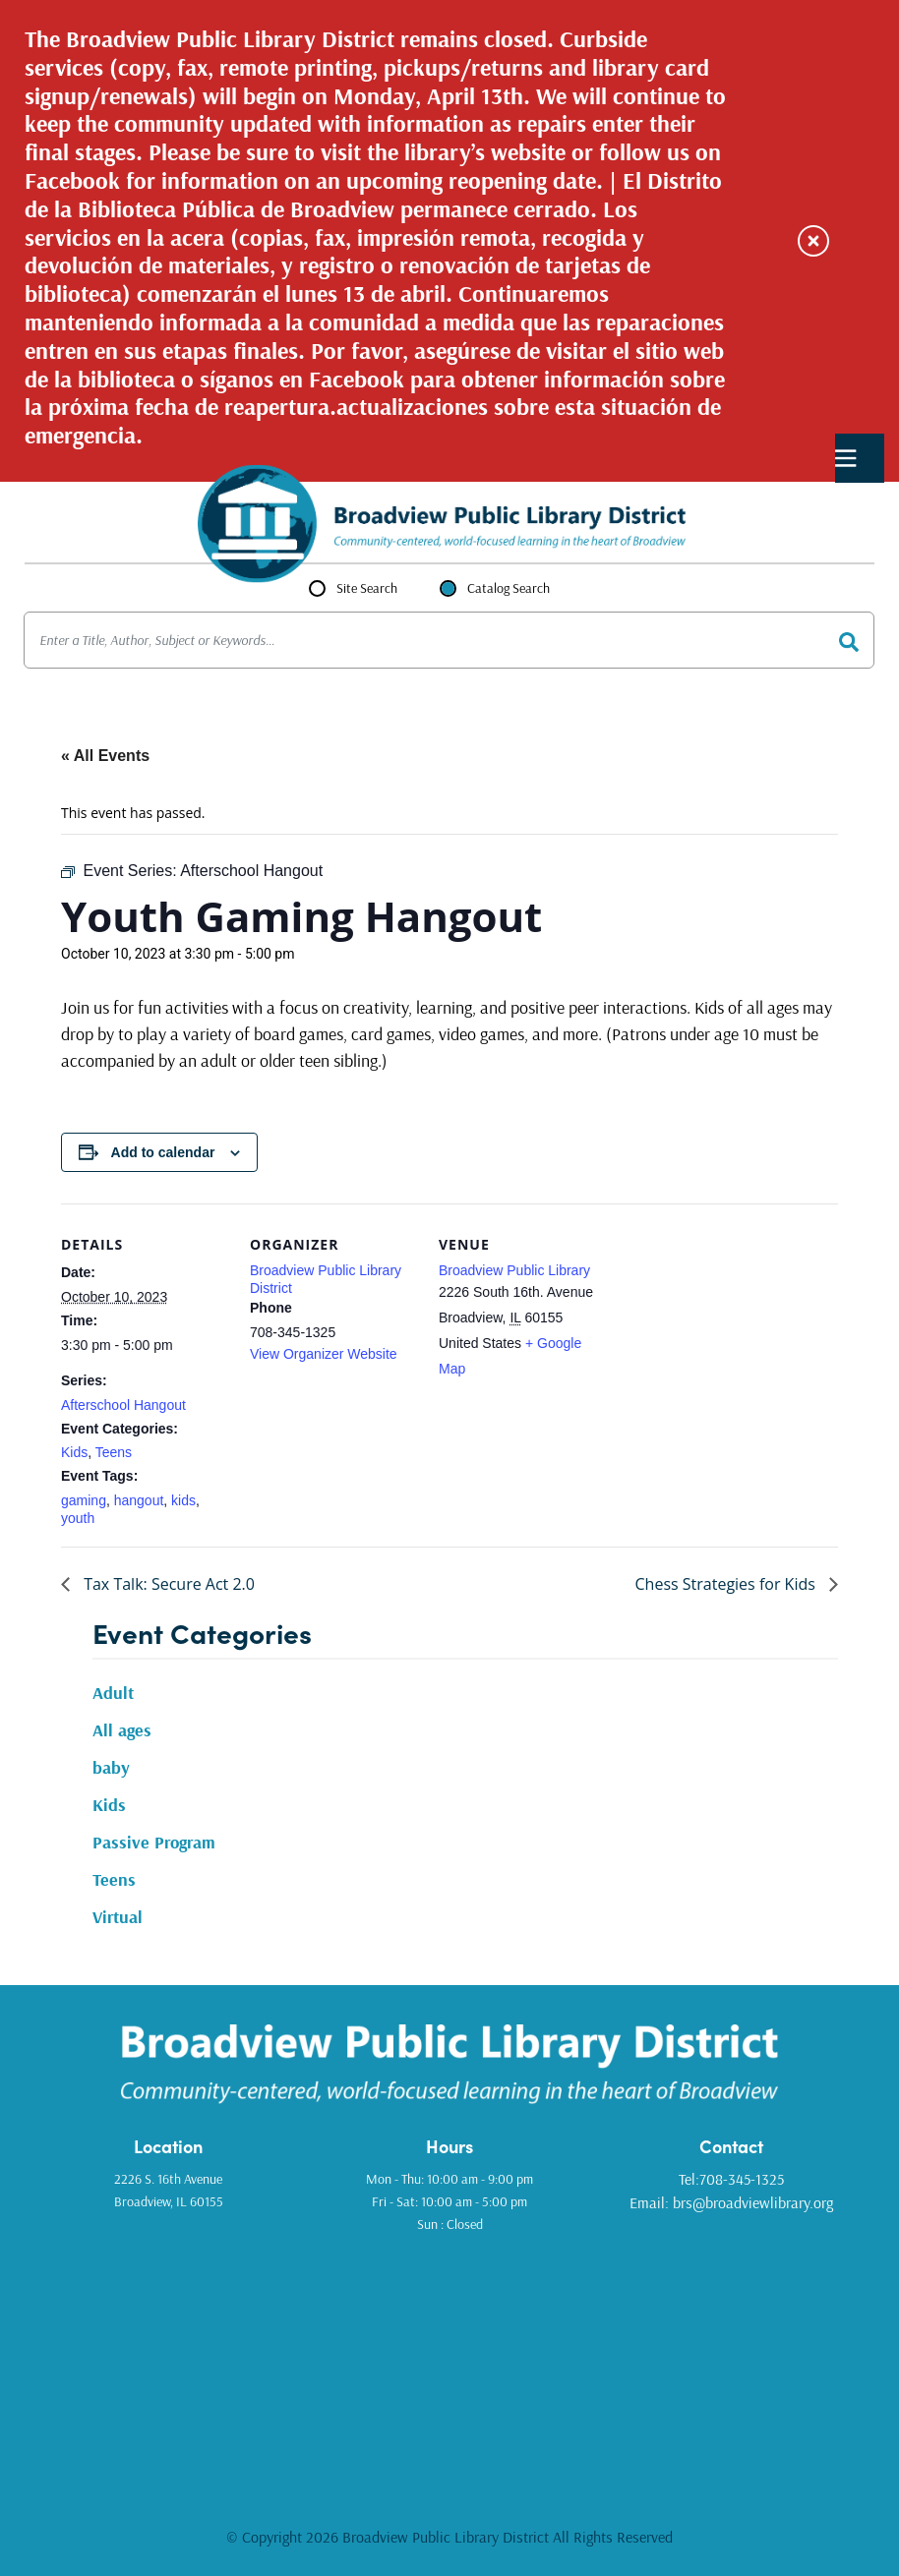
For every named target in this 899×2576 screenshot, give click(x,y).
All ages (121, 1730)
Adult (113, 1692)
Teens (113, 1452)
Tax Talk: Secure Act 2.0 (167, 1584)
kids (183, 1500)
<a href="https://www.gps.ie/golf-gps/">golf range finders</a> (449, 2357)
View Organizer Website (323, 1354)
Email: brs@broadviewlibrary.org (731, 2202)
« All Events (105, 755)
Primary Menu (846, 458)
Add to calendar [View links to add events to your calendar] (163, 1152)
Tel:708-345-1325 (731, 2179)
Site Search (366, 588)
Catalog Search (508, 588)
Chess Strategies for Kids (727, 1584)
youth (77, 1518)
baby (111, 1767)
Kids (74, 1452)
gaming (83, 1500)
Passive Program (153, 1842)
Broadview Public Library (514, 1270)
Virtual (117, 1916)
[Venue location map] (731, 1338)
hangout (139, 1500)
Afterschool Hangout (123, 1405)
